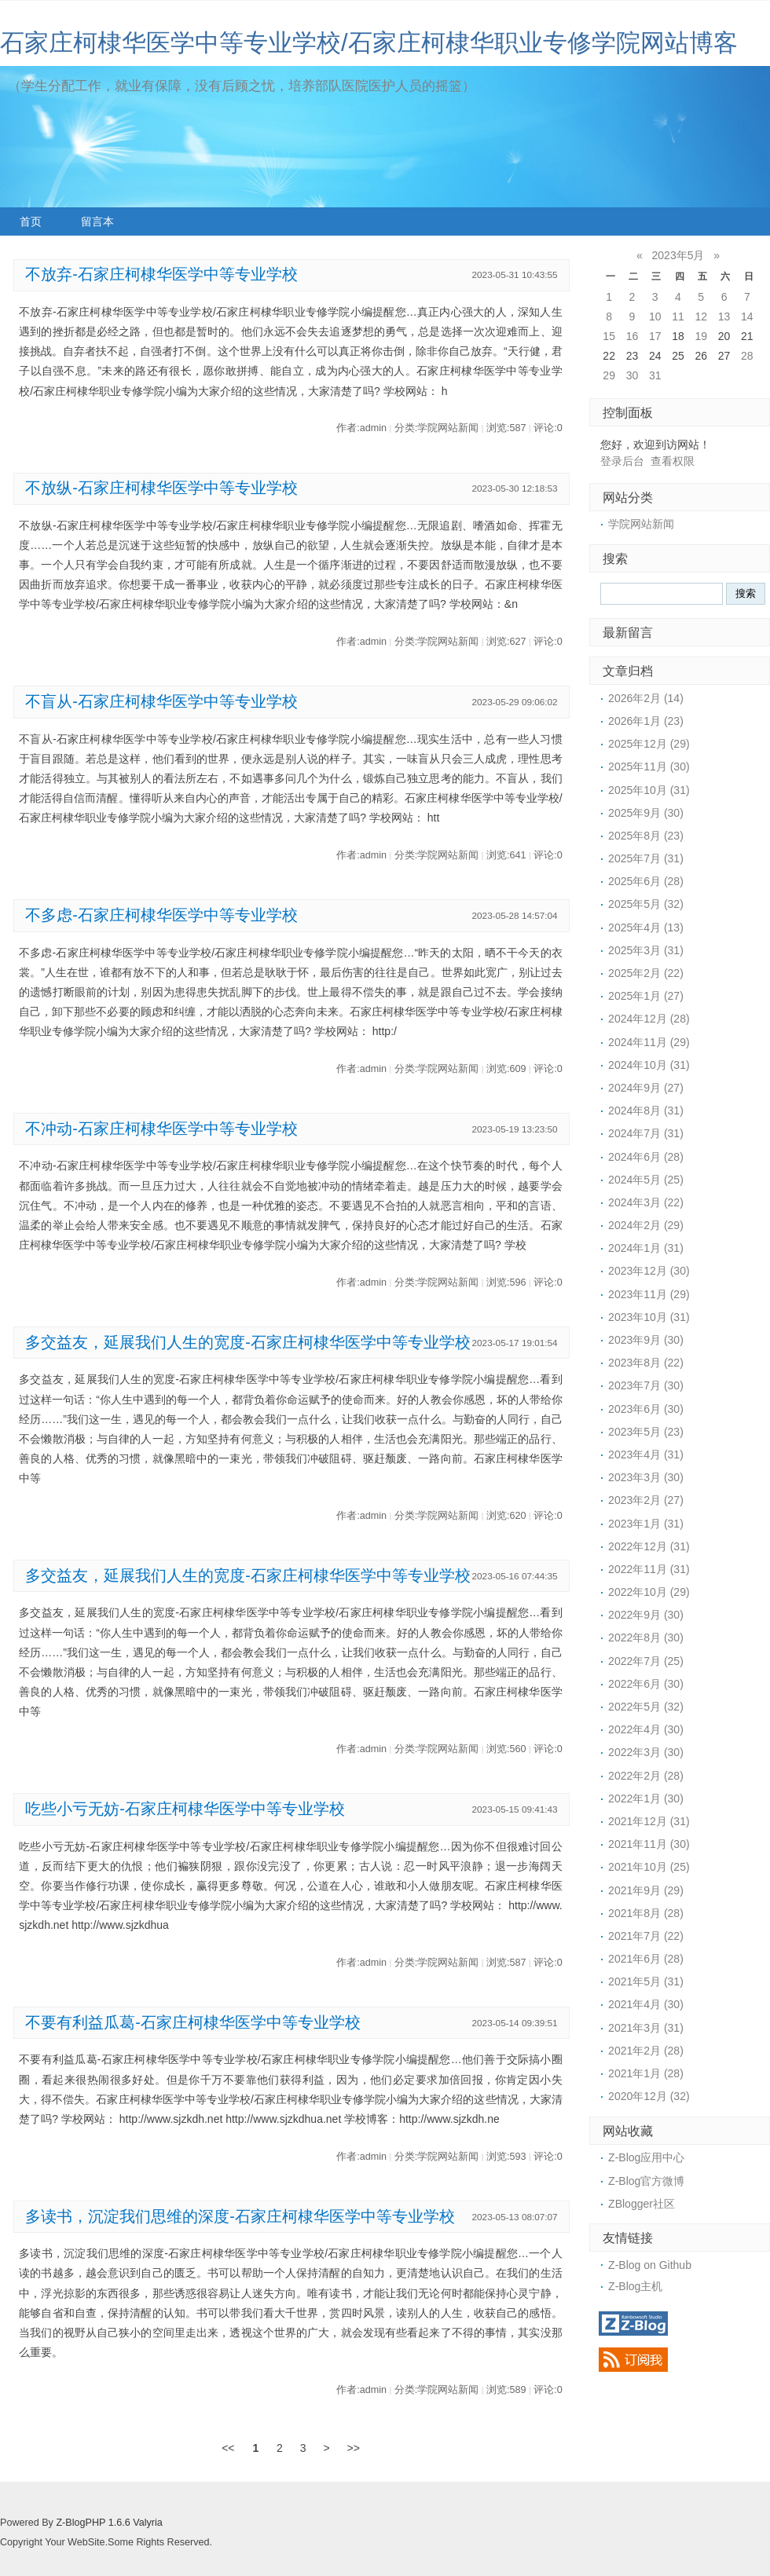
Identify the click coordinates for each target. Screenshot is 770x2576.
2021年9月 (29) (646, 1890)
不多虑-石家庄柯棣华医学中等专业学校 (161, 915)
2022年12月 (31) (649, 1546)
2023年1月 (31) (646, 1523)
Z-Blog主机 (635, 2286)
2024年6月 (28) (646, 1157)
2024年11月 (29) (649, 1042)
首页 (31, 221)
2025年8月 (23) (646, 835)
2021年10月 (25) (649, 1867)
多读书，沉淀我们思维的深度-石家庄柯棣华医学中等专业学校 (240, 2216)
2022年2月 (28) (646, 1775)
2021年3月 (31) (646, 2028)
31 (655, 375)
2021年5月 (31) (646, 1981)
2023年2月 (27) (646, 1500)
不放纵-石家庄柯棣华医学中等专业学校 (161, 487)
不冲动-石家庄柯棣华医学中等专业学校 (161, 1128)
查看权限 (673, 461)
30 (632, 375)
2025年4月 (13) (646, 927)
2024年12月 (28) (649, 1018)
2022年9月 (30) (646, 1614)
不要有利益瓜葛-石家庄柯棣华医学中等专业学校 (193, 2022)
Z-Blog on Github (649, 2265)
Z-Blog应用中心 (646, 2157)
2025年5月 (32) (646, 904)
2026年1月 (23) (646, 721)
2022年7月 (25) (646, 1661)
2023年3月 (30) (646, 1477)
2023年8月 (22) (646, 1362)
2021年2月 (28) (646, 2050)
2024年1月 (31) (646, 1248)
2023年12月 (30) (649, 1270)
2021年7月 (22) (646, 1936)
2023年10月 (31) (649, 1317)
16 (632, 336)
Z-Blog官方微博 (646, 2181)
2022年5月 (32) (646, 1706)
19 (701, 336)
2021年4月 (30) (646, 2004)
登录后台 (622, 461)
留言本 (97, 221)
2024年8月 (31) (646, 1110)
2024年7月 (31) (646, 1133)
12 (701, 316)
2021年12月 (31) (649, 1821)
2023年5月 (678, 255)
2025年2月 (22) (646, 973)
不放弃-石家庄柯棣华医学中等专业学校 (161, 274)
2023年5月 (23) (646, 1431)
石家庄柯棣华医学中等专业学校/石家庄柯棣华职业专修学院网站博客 (369, 43)
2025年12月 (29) (649, 743)
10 (655, 316)
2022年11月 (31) (649, 1569)
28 (747, 355)
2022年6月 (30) (646, 1684)
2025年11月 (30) (649, 766)
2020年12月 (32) (649, 2096)
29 (609, 375)
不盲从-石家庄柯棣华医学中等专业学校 (161, 701)
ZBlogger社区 (641, 2203)
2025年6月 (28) (646, 881)
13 (724, 316)
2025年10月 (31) (649, 790)
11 (678, 316)
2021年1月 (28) (646, 2073)
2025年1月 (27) (646, 996)
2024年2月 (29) (646, 1225)
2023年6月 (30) (646, 1409)
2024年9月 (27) (646, 1087)
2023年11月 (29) (649, 1294)
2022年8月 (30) (646, 1637)
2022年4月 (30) (646, 1729)
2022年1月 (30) (646, 1798)
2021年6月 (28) (646, 1958)
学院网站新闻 (641, 524)
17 (655, 336)
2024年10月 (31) (649, 1065)
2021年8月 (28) (646, 1913)
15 (609, 336)
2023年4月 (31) (646, 1454)
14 (747, 316)
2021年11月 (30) (649, 1844)
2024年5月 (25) (646, 1179)
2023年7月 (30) (646, 1385)
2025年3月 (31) (646, 950)
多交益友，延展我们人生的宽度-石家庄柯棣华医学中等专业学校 (248, 1342)
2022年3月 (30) (646, 1752)
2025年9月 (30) (646, 813)
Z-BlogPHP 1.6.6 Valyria (109, 2522)
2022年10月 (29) (649, 1592)
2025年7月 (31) (646, 858)
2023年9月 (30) (646, 1340)
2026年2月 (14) (646, 698)
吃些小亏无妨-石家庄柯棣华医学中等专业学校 (185, 1808)
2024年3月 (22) (646, 1202)
